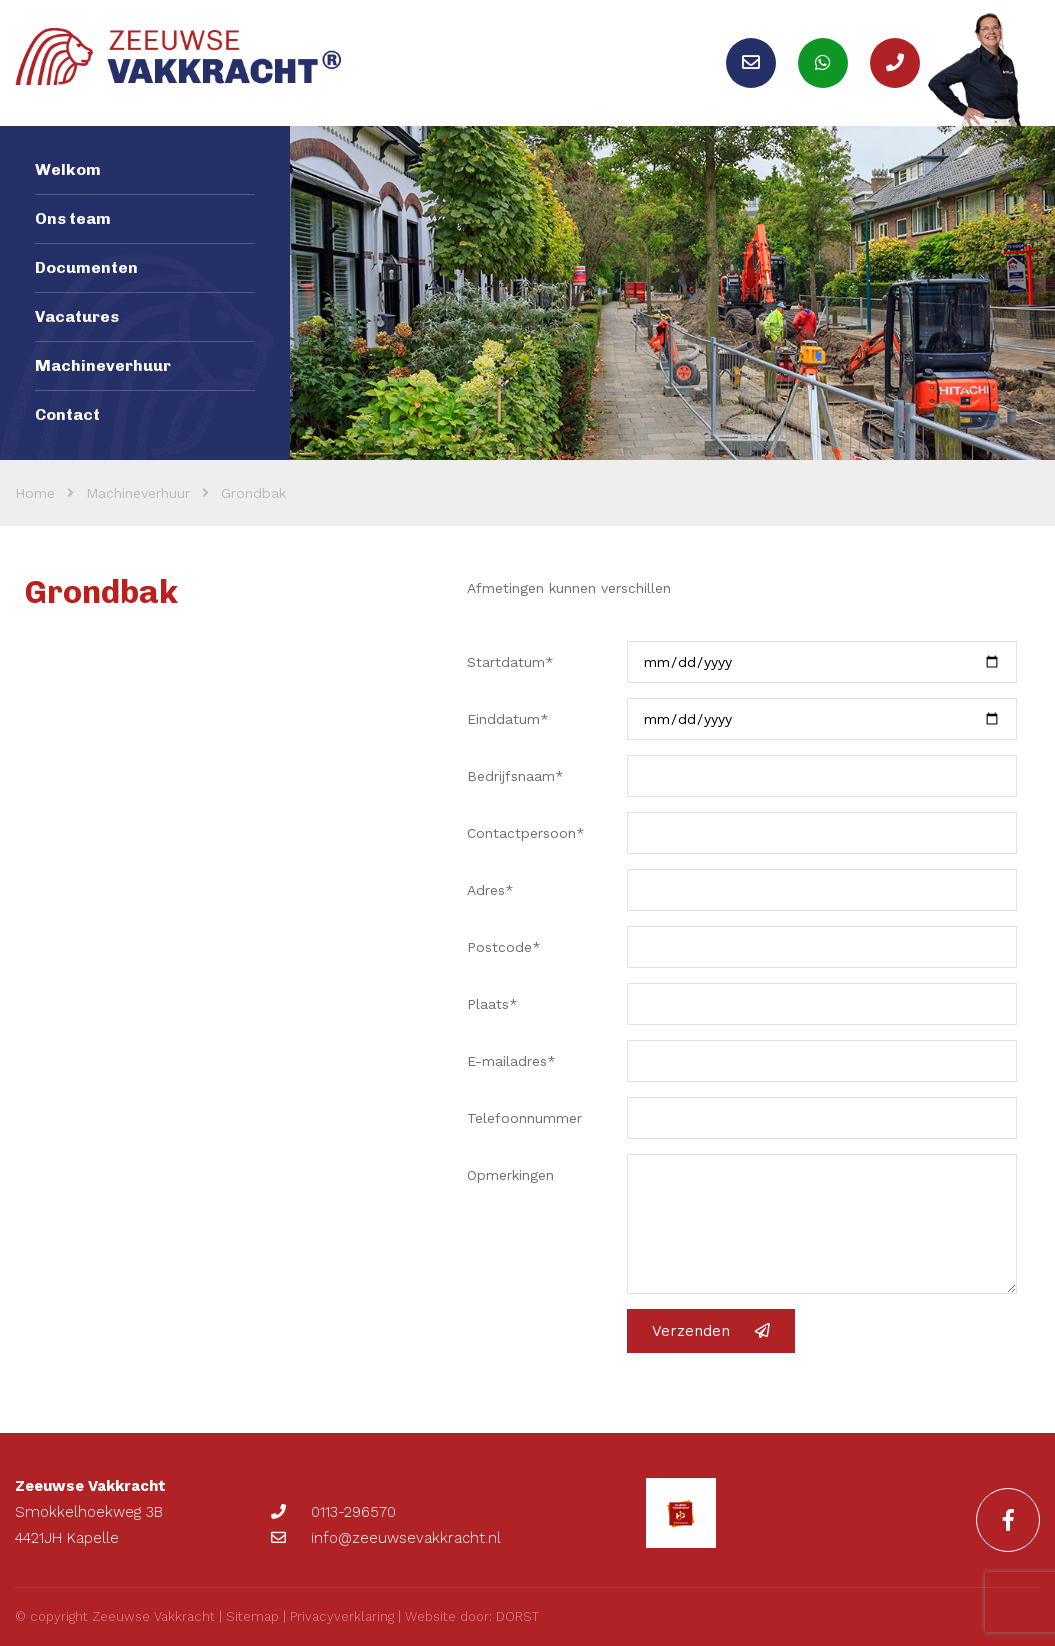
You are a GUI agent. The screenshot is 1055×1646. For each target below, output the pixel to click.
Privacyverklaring (342, 1616)
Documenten (86, 267)
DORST (517, 1616)
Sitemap (252, 1616)
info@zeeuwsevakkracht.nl (386, 1538)
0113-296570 (333, 1512)
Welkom (68, 169)
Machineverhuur (103, 365)
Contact (67, 414)
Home (35, 493)
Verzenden (711, 1331)
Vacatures (77, 316)
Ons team (73, 218)
